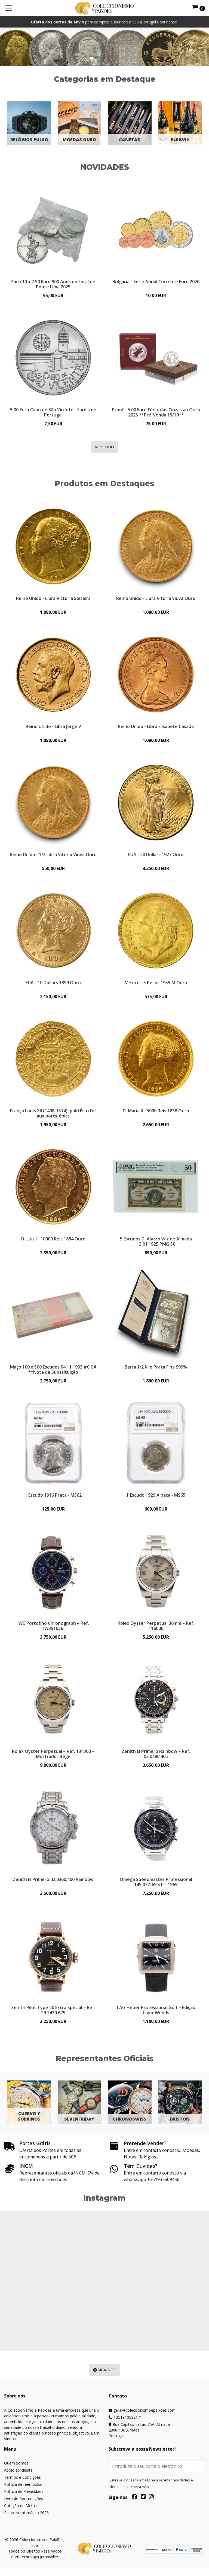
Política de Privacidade (24, 2499)
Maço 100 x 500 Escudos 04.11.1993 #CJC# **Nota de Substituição (53, 1373)
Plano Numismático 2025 (26, 2520)
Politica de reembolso (23, 2492)
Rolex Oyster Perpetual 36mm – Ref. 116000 (156, 1630)
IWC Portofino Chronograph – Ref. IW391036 (53, 1630)
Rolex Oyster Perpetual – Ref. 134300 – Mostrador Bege (53, 1759)
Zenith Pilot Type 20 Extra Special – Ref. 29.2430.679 (53, 2016)
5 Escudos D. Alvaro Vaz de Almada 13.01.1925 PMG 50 (156, 1244)
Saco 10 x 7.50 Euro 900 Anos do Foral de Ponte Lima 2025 (53, 283)
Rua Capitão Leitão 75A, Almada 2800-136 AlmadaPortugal (139, 2437)
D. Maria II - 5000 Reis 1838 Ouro (156, 1113)
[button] (85, 58)
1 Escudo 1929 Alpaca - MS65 (155, 1499)
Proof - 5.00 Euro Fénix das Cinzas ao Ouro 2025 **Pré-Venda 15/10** (156, 412)
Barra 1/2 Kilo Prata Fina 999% (156, 1371)
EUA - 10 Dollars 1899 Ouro (53, 985)
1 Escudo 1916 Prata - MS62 (53, 1499)
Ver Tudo (104, 448)
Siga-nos (104, 2377)
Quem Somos (16, 2470)
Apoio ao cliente (18, 2477)
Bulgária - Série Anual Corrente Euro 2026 (155, 281)
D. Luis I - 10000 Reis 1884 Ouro (53, 1242)
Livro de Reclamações (23, 2506)
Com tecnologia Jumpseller (34, 2564)
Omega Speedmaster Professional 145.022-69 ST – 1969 (156, 1888)
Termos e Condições (22, 2484)
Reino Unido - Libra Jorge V (53, 727)
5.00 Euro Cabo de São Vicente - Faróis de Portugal (53, 412)
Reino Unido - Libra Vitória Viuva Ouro (155, 599)
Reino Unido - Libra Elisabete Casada (156, 727)
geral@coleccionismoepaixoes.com (142, 2417)
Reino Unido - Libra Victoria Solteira (53, 599)
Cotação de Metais (21, 2513)
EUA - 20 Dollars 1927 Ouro (155, 856)
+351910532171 (125, 2424)
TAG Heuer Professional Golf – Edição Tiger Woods (155, 2016)
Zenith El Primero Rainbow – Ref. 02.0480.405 (156, 1759)
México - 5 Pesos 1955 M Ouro (156, 985)
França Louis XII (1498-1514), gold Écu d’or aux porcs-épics (53, 1116)
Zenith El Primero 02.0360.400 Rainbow (53, 1885)
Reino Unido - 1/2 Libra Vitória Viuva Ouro (53, 856)
